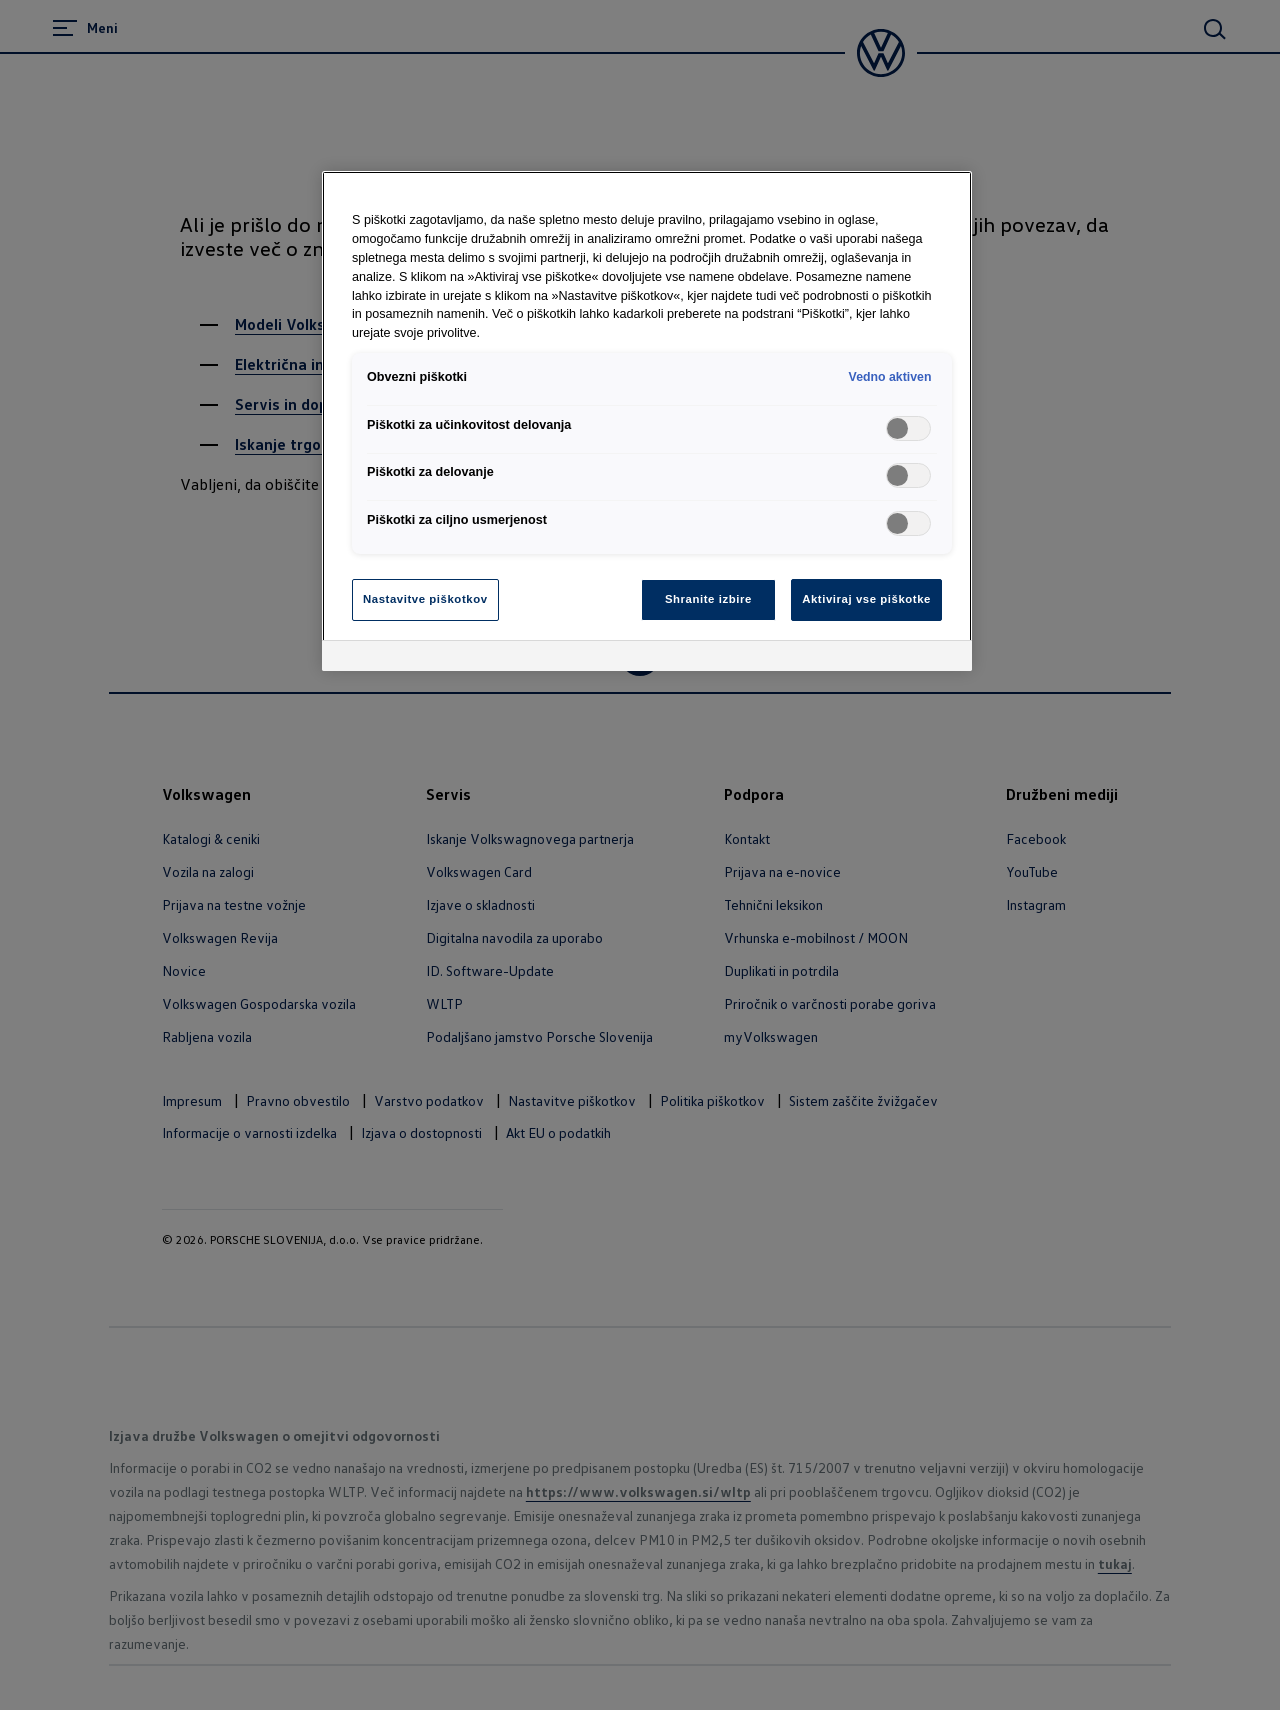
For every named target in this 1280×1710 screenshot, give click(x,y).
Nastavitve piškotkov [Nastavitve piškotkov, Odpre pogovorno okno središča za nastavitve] (425, 599)
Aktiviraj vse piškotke (866, 599)
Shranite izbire (708, 599)
